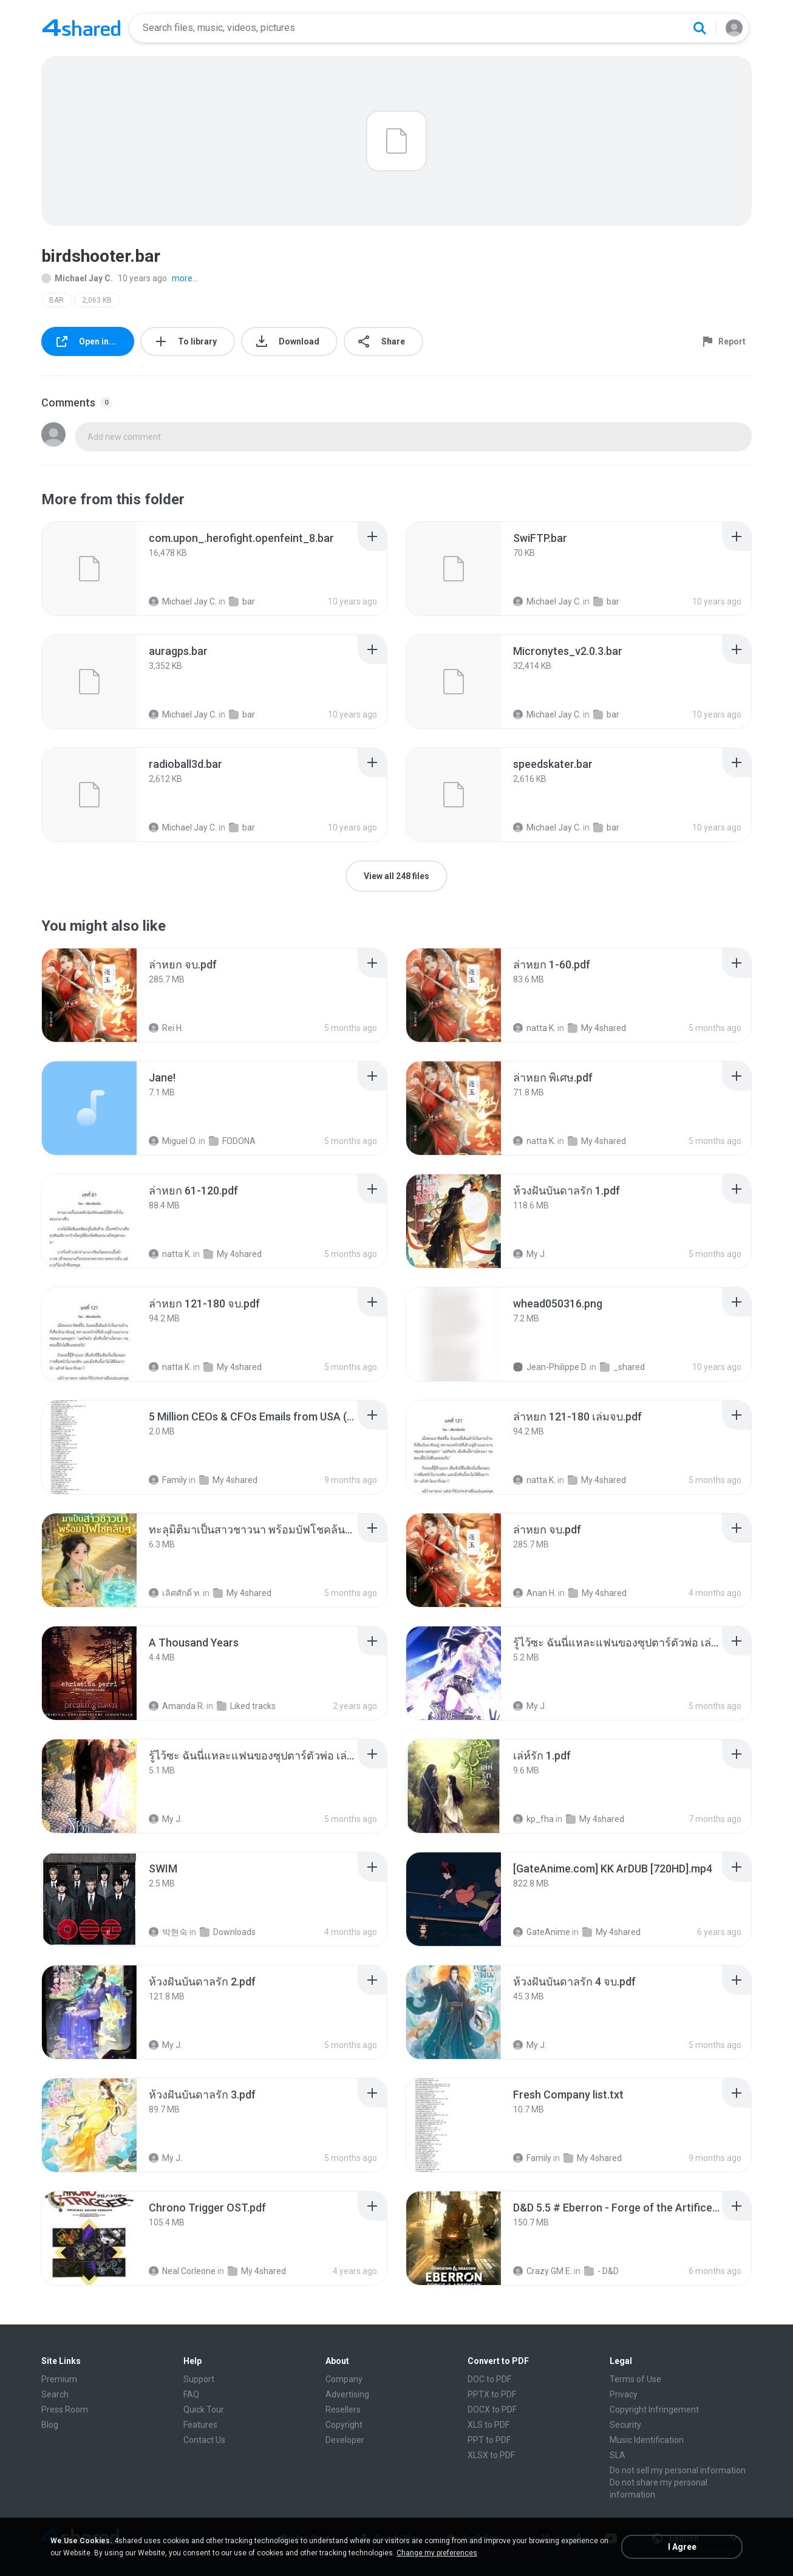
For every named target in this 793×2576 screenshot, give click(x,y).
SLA (617, 2455)
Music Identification (647, 2440)
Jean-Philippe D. (550, 1367)
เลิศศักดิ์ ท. (175, 1593)
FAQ (191, 2394)
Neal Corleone (182, 2271)
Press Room (64, 2409)
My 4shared (597, 1028)
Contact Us (204, 2440)
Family (168, 1480)
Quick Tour (203, 2409)
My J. (529, 1254)
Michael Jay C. (77, 278)
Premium (59, 2379)
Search (55, 2394)
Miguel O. (173, 1141)
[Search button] (699, 28)
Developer (344, 2440)
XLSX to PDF (491, 2455)
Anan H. (534, 1593)
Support (198, 2379)
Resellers (343, 2409)
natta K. (534, 1028)
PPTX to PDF (492, 2394)
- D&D (601, 2271)
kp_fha (533, 1819)
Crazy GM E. (542, 2271)
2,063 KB (97, 300)
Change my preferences (436, 2553)
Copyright (343, 2425)
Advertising (347, 2394)
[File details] (89, 568)
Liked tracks (246, 1706)
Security (625, 2425)
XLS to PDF (488, 2425)
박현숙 (168, 1932)
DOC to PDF (489, 2379)
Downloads (228, 1932)
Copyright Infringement (654, 2409)
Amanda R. (177, 1706)
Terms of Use (635, 2379)
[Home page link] (81, 27)
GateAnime (541, 1932)
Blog (49, 2425)
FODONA (232, 1141)
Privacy (624, 2394)
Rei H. (166, 1028)
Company (343, 2379)
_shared (622, 1367)
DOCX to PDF (492, 2409)
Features (200, 2425)
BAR (56, 300)
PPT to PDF (489, 2440)
